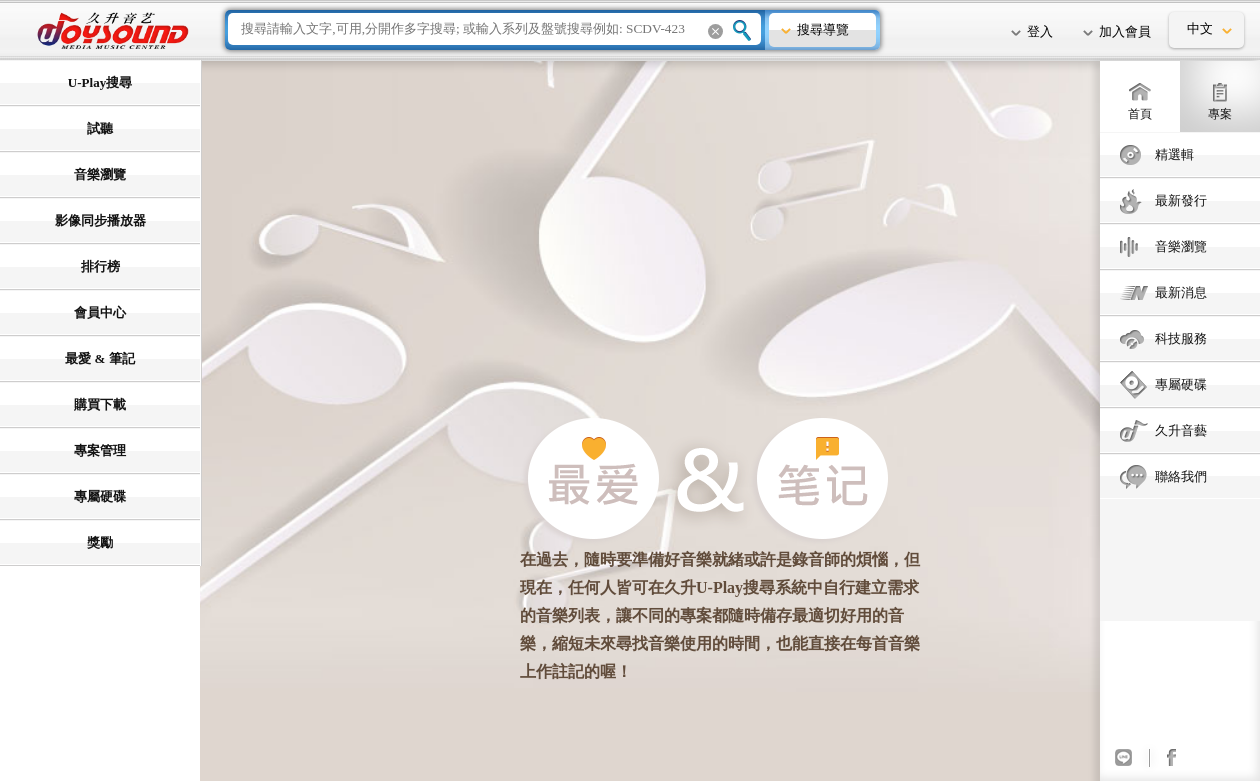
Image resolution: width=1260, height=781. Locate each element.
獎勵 (100, 542)
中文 (1200, 28)
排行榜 (100, 266)
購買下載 (100, 404)
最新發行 (1181, 200)
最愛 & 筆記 (99, 358)
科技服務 (1181, 338)
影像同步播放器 (100, 220)
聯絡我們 (1181, 476)
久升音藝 (1181, 430)
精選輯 (1174, 154)
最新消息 (1181, 292)
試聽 (100, 128)
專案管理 (100, 450)
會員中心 (100, 312)
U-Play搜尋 (100, 82)
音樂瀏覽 (1181, 246)
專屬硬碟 (1181, 384)
